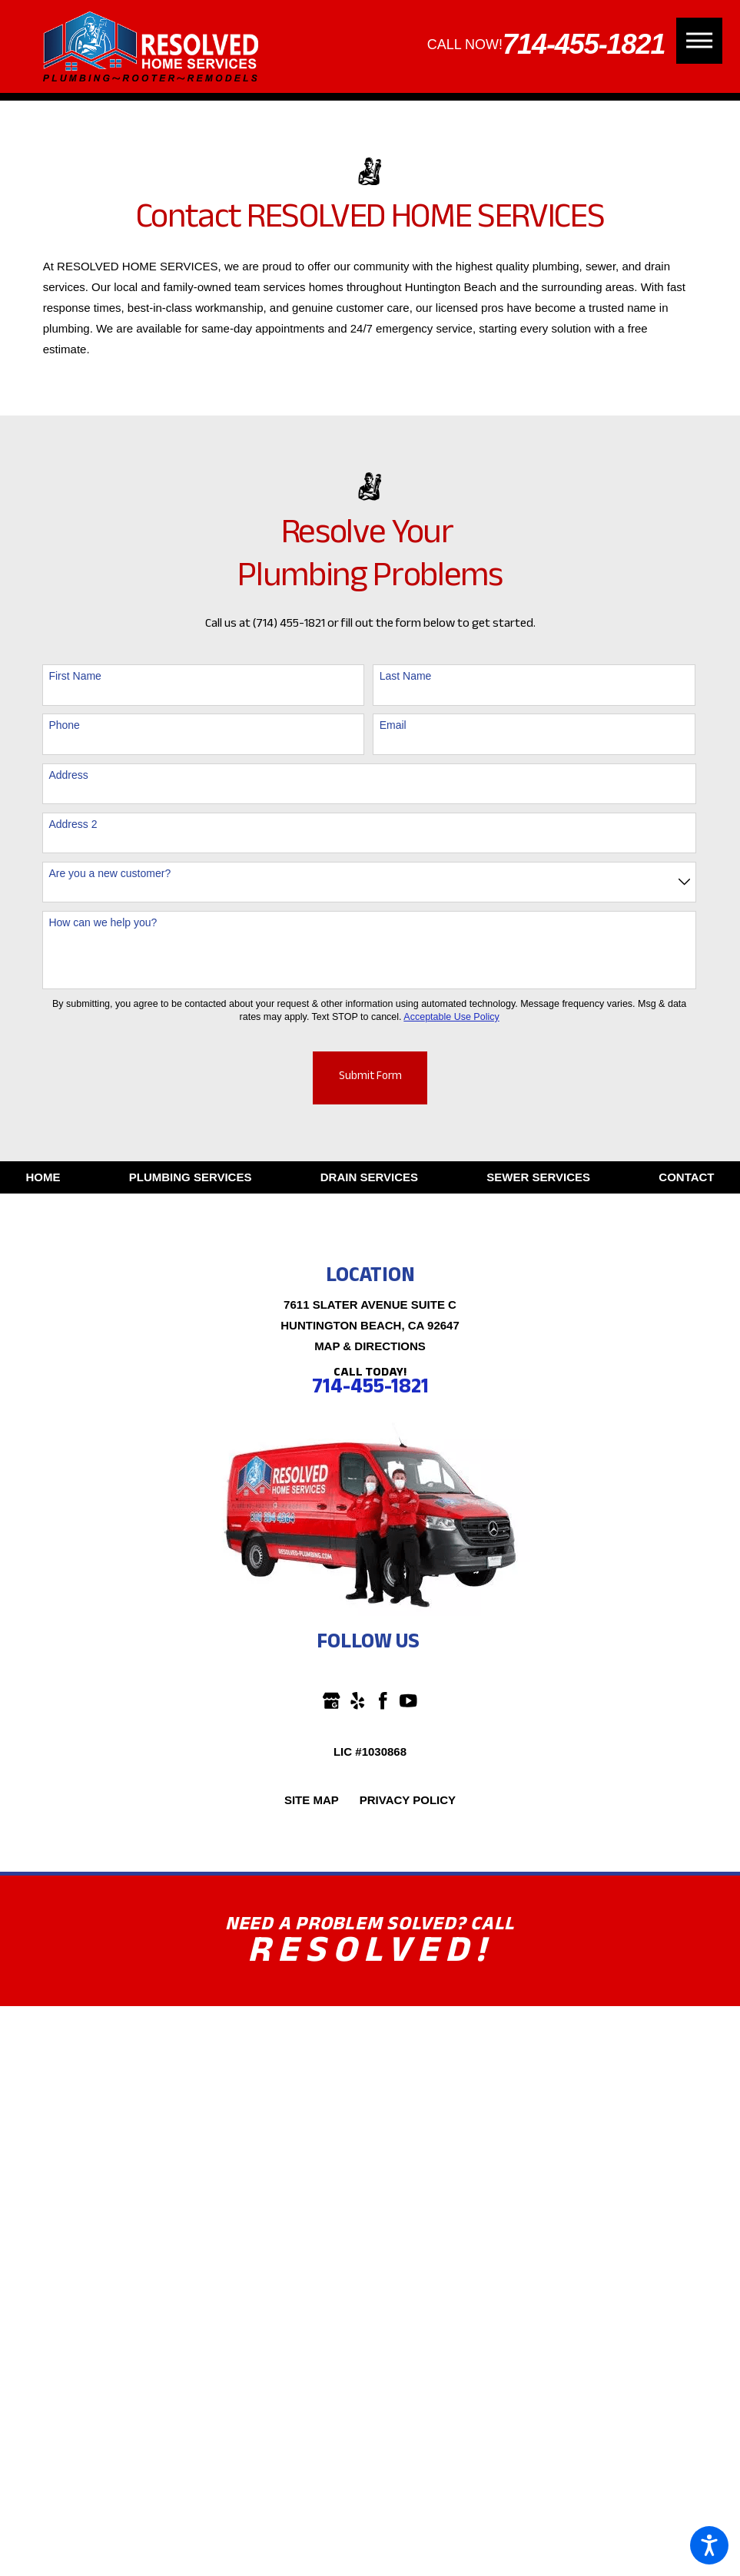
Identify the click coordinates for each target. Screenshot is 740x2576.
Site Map (311, 1799)
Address (68, 775)
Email (393, 725)
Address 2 (72, 824)
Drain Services (369, 1177)
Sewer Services (538, 1177)
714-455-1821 (584, 44)
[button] (709, 2545)
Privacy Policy (408, 1799)
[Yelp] (358, 1701)
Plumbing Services (190, 1177)
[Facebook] (383, 1701)
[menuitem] (42, 1177)
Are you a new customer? (109, 873)
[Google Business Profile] (331, 1701)
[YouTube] (408, 1701)
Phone (63, 725)
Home (42, 1177)
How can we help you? (102, 922)
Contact (686, 1177)
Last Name (406, 676)
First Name (74, 676)
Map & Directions (370, 1346)
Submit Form (370, 1078)
